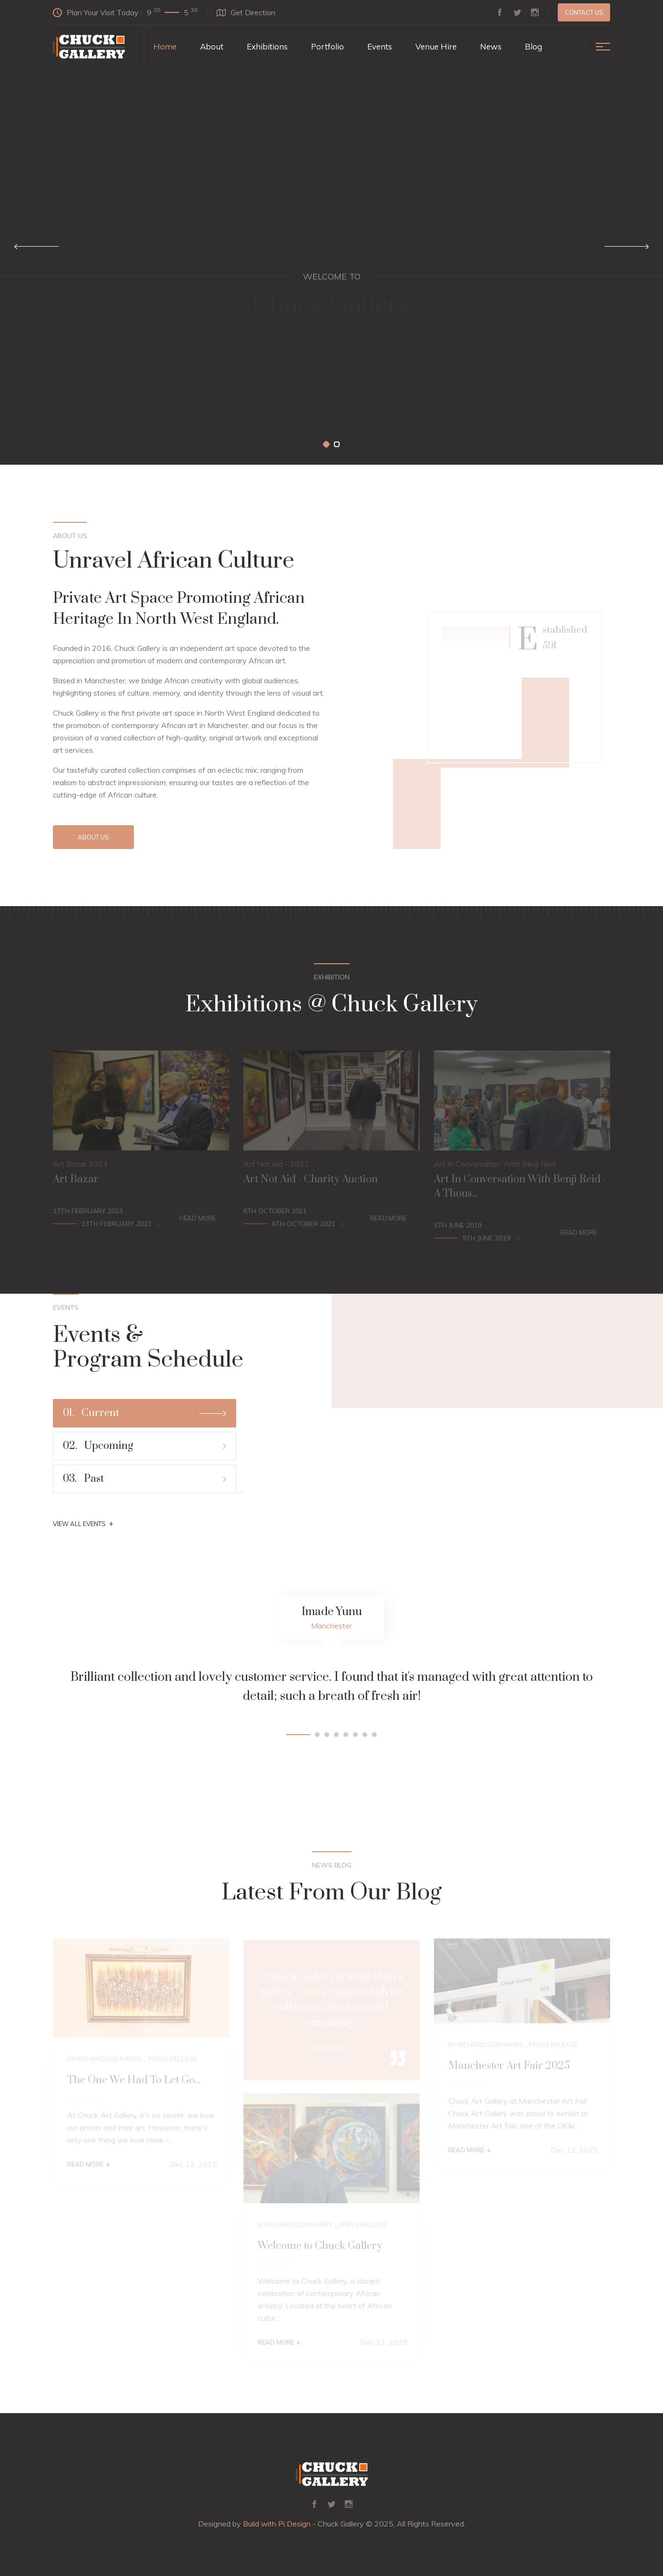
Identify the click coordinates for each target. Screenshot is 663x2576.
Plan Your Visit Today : (125, 12)
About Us (93, 837)
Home (165, 46)
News (491, 46)
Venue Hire (436, 46)
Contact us (584, 12)
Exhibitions (267, 46)
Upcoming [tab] (144, 1445)
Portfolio (327, 46)
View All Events (83, 1524)
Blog (533, 46)
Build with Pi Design (277, 2523)
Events (379, 46)
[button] (326, 444)
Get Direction (246, 12)
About (211, 46)
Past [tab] (144, 1478)
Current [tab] (144, 1413)
